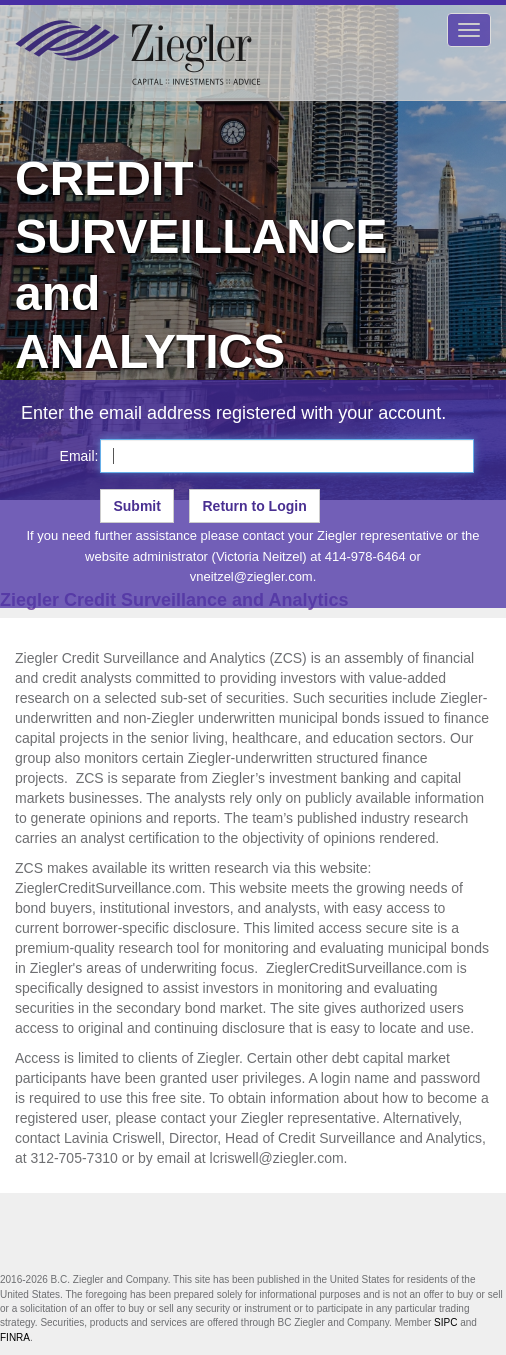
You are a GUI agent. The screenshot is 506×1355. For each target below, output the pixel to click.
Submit (136, 506)
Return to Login (254, 506)
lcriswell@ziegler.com (277, 1158)
